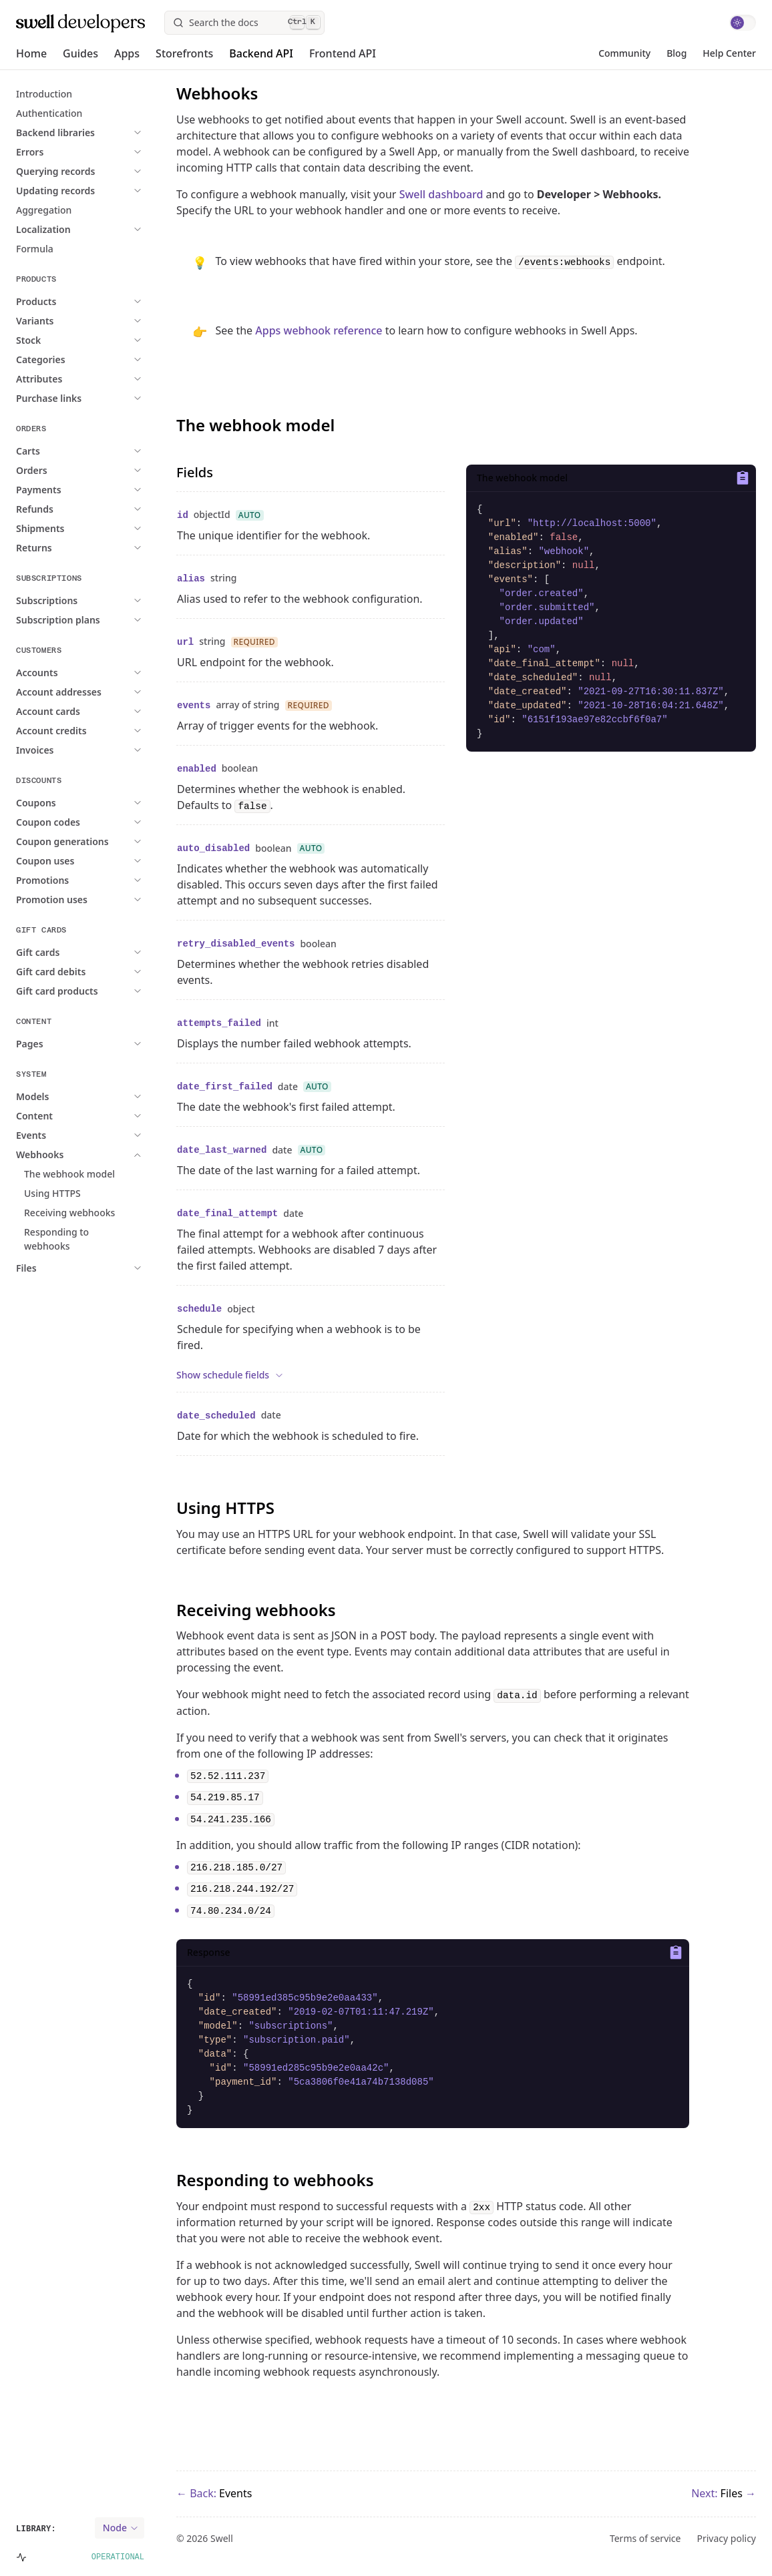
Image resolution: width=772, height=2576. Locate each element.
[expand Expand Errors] (93, 152)
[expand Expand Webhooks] (103, 1154)
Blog (676, 53)
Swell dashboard (441, 194)
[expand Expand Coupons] (100, 803)
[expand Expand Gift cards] (101, 952)
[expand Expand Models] (96, 1096)
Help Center (729, 53)
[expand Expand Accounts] (101, 673)
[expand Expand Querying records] (119, 171)
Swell (221, 2538)
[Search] (244, 23)
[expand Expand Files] (90, 1268)
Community (624, 53)
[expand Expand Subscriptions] (110, 600)
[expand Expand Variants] (99, 321)
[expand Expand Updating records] (119, 191)
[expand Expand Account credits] (115, 731)
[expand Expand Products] (100, 301)
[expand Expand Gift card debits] (114, 972)
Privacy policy (727, 2539)
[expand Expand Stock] (92, 340)
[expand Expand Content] (98, 1116)
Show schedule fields (230, 1375)
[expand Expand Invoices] (99, 750)
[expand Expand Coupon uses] (109, 861)
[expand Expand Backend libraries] (119, 132)
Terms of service (645, 2539)
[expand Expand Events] (95, 1135)
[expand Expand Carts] (92, 451)
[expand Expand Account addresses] (123, 692)
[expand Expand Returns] (98, 548)
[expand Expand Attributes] (103, 379)
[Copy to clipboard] (740, 478)
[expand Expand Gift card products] (121, 991)
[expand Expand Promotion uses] (115, 899)
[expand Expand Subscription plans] (122, 620)
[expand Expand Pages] (93, 1044)
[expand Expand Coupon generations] (126, 841)
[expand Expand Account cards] (112, 711)
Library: (36, 2529)
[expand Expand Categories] (104, 359)
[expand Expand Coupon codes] (112, 822)
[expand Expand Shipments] (104, 528)
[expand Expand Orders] (95, 470)
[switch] (742, 23)
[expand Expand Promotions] (106, 880)
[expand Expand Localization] (107, 229)
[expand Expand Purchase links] (112, 398)
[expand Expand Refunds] (98, 509)
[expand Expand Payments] (102, 490)
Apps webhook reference (318, 330)
